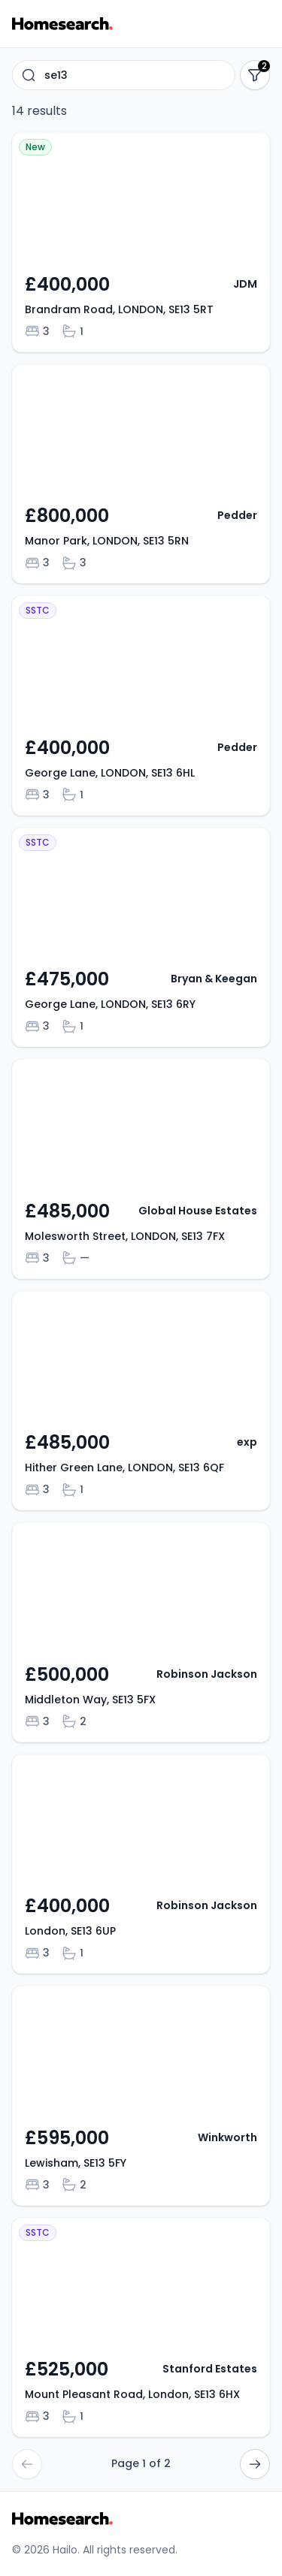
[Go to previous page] (27, 2464)
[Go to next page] (255, 2464)
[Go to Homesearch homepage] (62, 23)
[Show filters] (255, 75)
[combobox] (123, 75)
